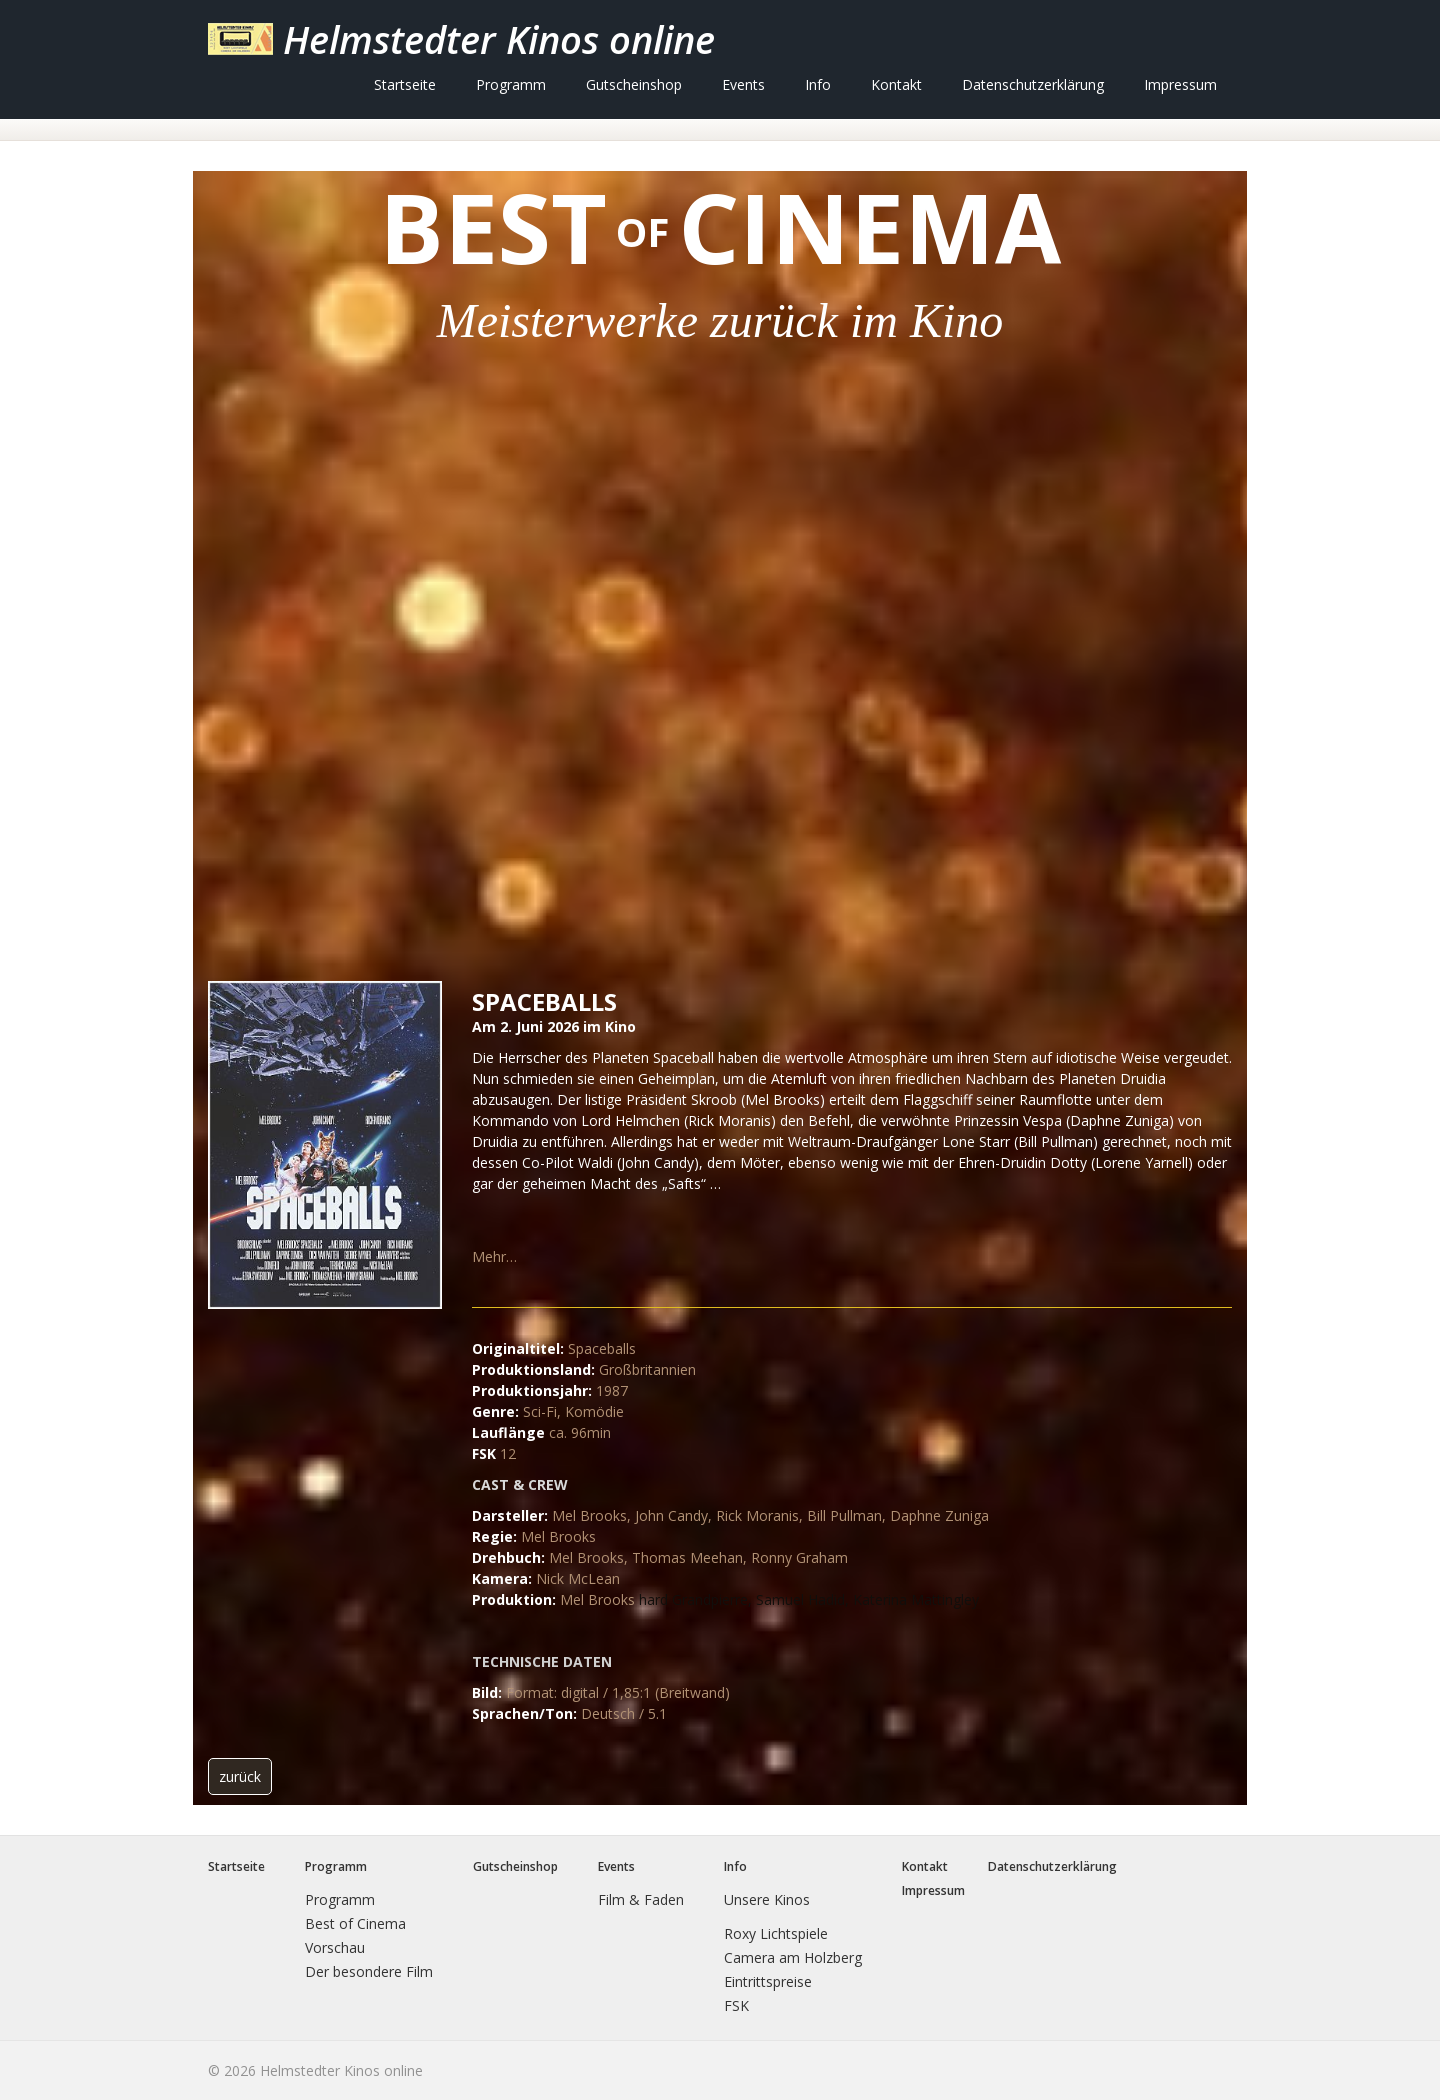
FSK (736, 2005)
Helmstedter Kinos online (499, 39)
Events (743, 84)
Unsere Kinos (767, 1899)
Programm (511, 84)
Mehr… (494, 1256)
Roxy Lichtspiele (776, 1933)
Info (818, 84)
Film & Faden (641, 1899)
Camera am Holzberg (793, 1957)
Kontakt (896, 84)
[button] (240, 1776)
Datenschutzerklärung (1033, 84)
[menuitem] (405, 84)
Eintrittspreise (768, 1981)
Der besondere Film (369, 1971)
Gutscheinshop (634, 84)
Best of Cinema (355, 1923)
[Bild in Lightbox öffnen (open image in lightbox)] (325, 1145)
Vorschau (335, 1947)
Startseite (405, 84)
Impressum (1180, 84)
